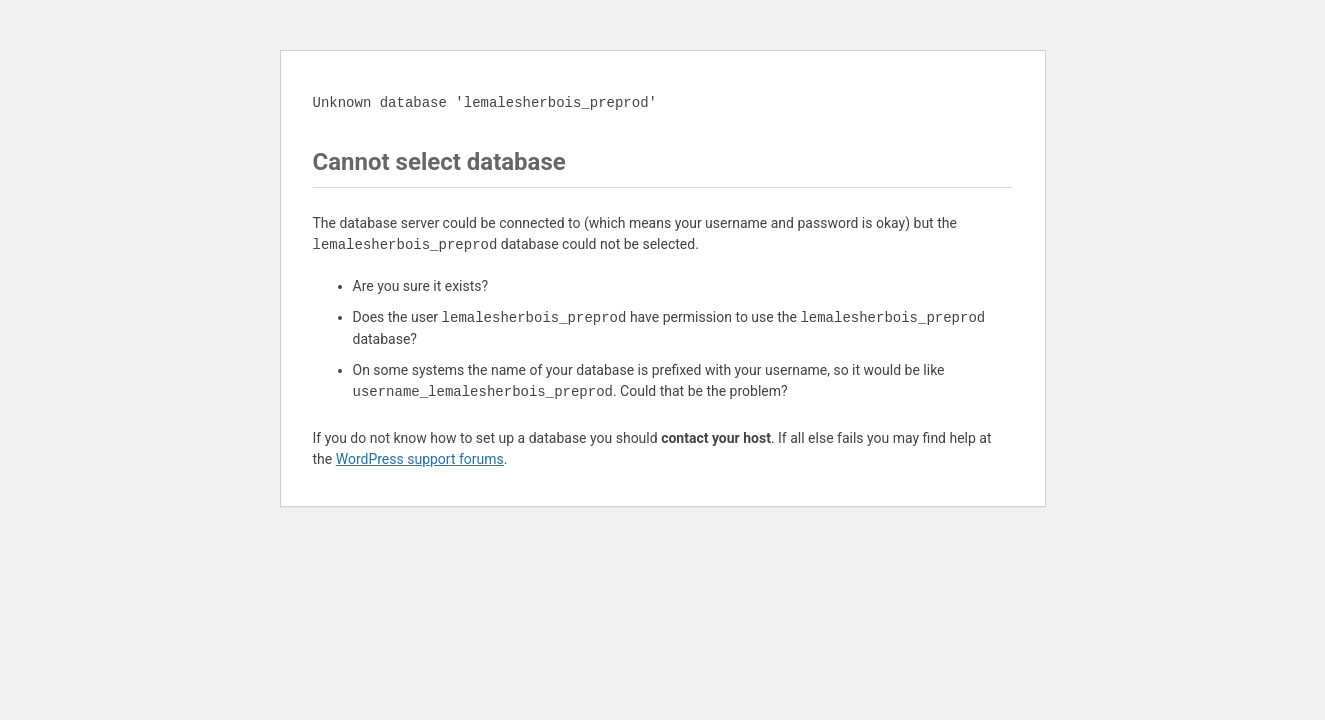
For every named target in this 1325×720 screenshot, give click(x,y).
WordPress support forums (420, 459)
